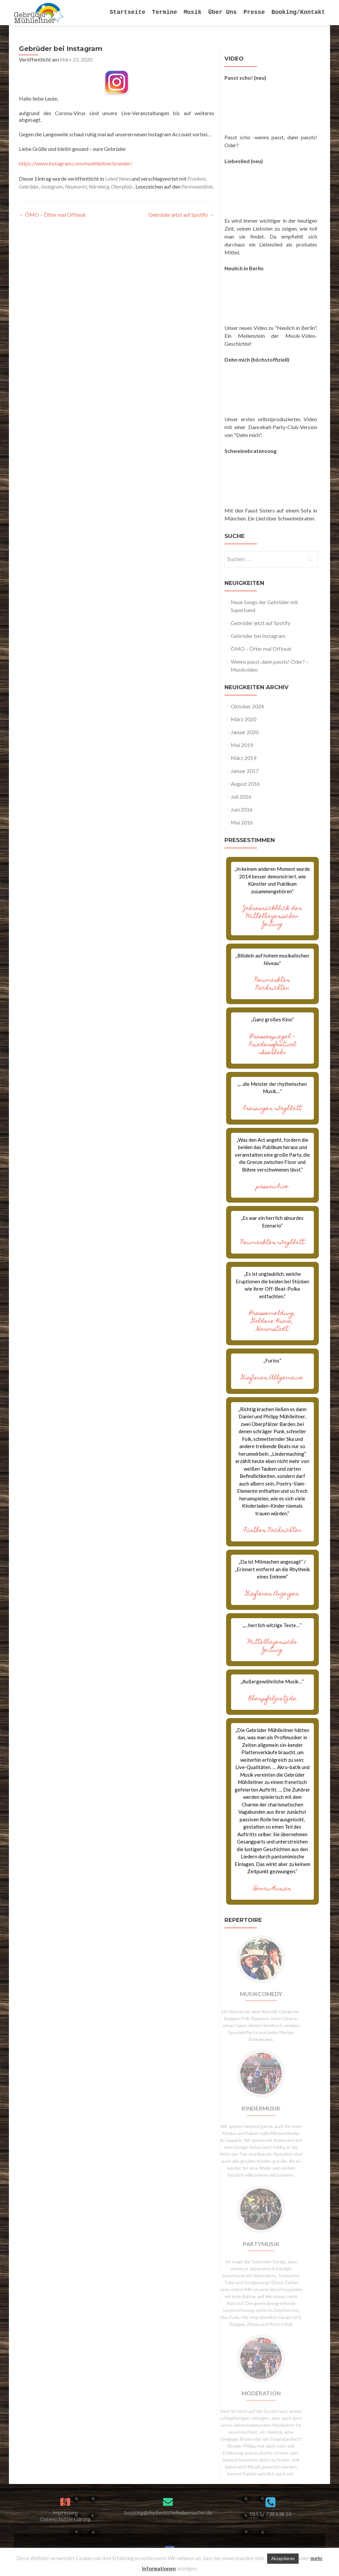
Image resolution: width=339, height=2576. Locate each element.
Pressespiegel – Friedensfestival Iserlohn (272, 1045)
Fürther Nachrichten (272, 1530)
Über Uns (222, 12)
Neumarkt (76, 186)
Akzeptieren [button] (283, 2558)
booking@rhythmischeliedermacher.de (168, 2512)
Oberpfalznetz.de (272, 1699)
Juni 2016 (242, 809)
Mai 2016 (242, 822)
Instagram (52, 186)
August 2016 (245, 783)
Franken (196, 178)
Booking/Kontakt (298, 12)
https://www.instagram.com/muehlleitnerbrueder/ (75, 163)
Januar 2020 (245, 732)
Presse (254, 12)
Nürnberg (99, 186)
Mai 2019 (242, 745)
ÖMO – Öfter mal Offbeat (52, 214)
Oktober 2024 (247, 706)
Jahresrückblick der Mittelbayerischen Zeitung (272, 916)
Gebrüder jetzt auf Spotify (181, 214)
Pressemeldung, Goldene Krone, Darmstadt (272, 1321)
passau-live (272, 1187)
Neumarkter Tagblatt (272, 1243)
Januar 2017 (245, 771)
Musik (193, 12)
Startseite (127, 12)
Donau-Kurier (272, 1889)
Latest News (117, 178)
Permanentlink (197, 186)
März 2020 (243, 719)
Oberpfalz (121, 186)
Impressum (65, 2512)
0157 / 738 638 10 (270, 2513)
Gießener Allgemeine (272, 1378)
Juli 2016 (241, 796)
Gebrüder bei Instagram (258, 636)
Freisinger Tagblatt (272, 1109)
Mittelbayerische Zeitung (272, 1646)
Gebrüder (29, 186)
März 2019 (243, 758)
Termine (164, 12)
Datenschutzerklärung (65, 2519)
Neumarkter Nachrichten (272, 984)
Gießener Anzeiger (272, 1594)
